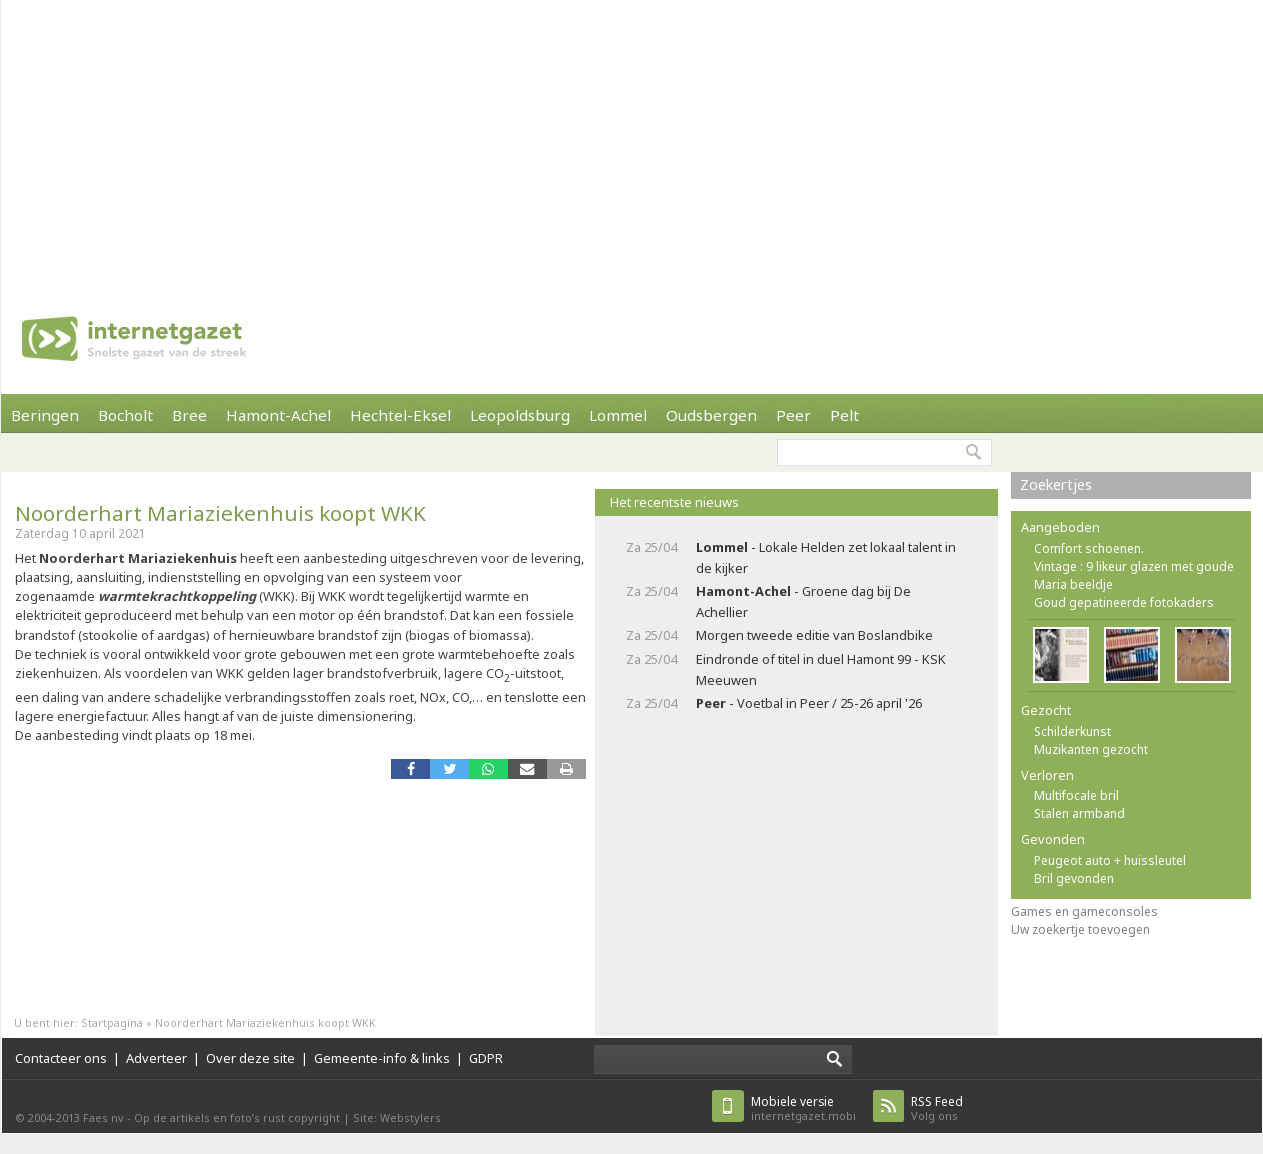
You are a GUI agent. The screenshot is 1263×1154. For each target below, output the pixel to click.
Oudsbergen (711, 415)
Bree (189, 415)
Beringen (45, 415)
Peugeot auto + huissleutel (1110, 860)
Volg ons (937, 1108)
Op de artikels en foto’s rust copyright (237, 1117)
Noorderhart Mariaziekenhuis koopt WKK (220, 513)
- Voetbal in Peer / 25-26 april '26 (809, 703)
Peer (793, 415)
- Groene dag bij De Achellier (803, 601)
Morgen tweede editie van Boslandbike (814, 635)
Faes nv (103, 1117)
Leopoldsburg (520, 415)
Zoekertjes (1056, 484)
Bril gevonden (1074, 878)
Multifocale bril (1076, 795)
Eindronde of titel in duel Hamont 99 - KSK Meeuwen (821, 669)
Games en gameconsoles (1084, 911)
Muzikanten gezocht (1091, 749)
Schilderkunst (1072, 731)
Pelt (844, 415)
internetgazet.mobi (803, 1108)
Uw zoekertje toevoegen (1080, 929)
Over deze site (250, 1058)
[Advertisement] (524, 140)
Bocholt (125, 415)
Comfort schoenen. (1089, 548)
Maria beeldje (1073, 584)
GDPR (486, 1058)
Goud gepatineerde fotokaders (1124, 602)
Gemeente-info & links (382, 1058)
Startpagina (112, 1022)
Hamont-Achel (278, 415)
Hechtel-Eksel (400, 415)
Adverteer (156, 1058)
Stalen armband (1079, 813)
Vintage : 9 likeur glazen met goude (1134, 566)
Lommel (618, 415)
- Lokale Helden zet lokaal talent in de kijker (826, 557)
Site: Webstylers (397, 1117)
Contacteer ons (61, 1058)
